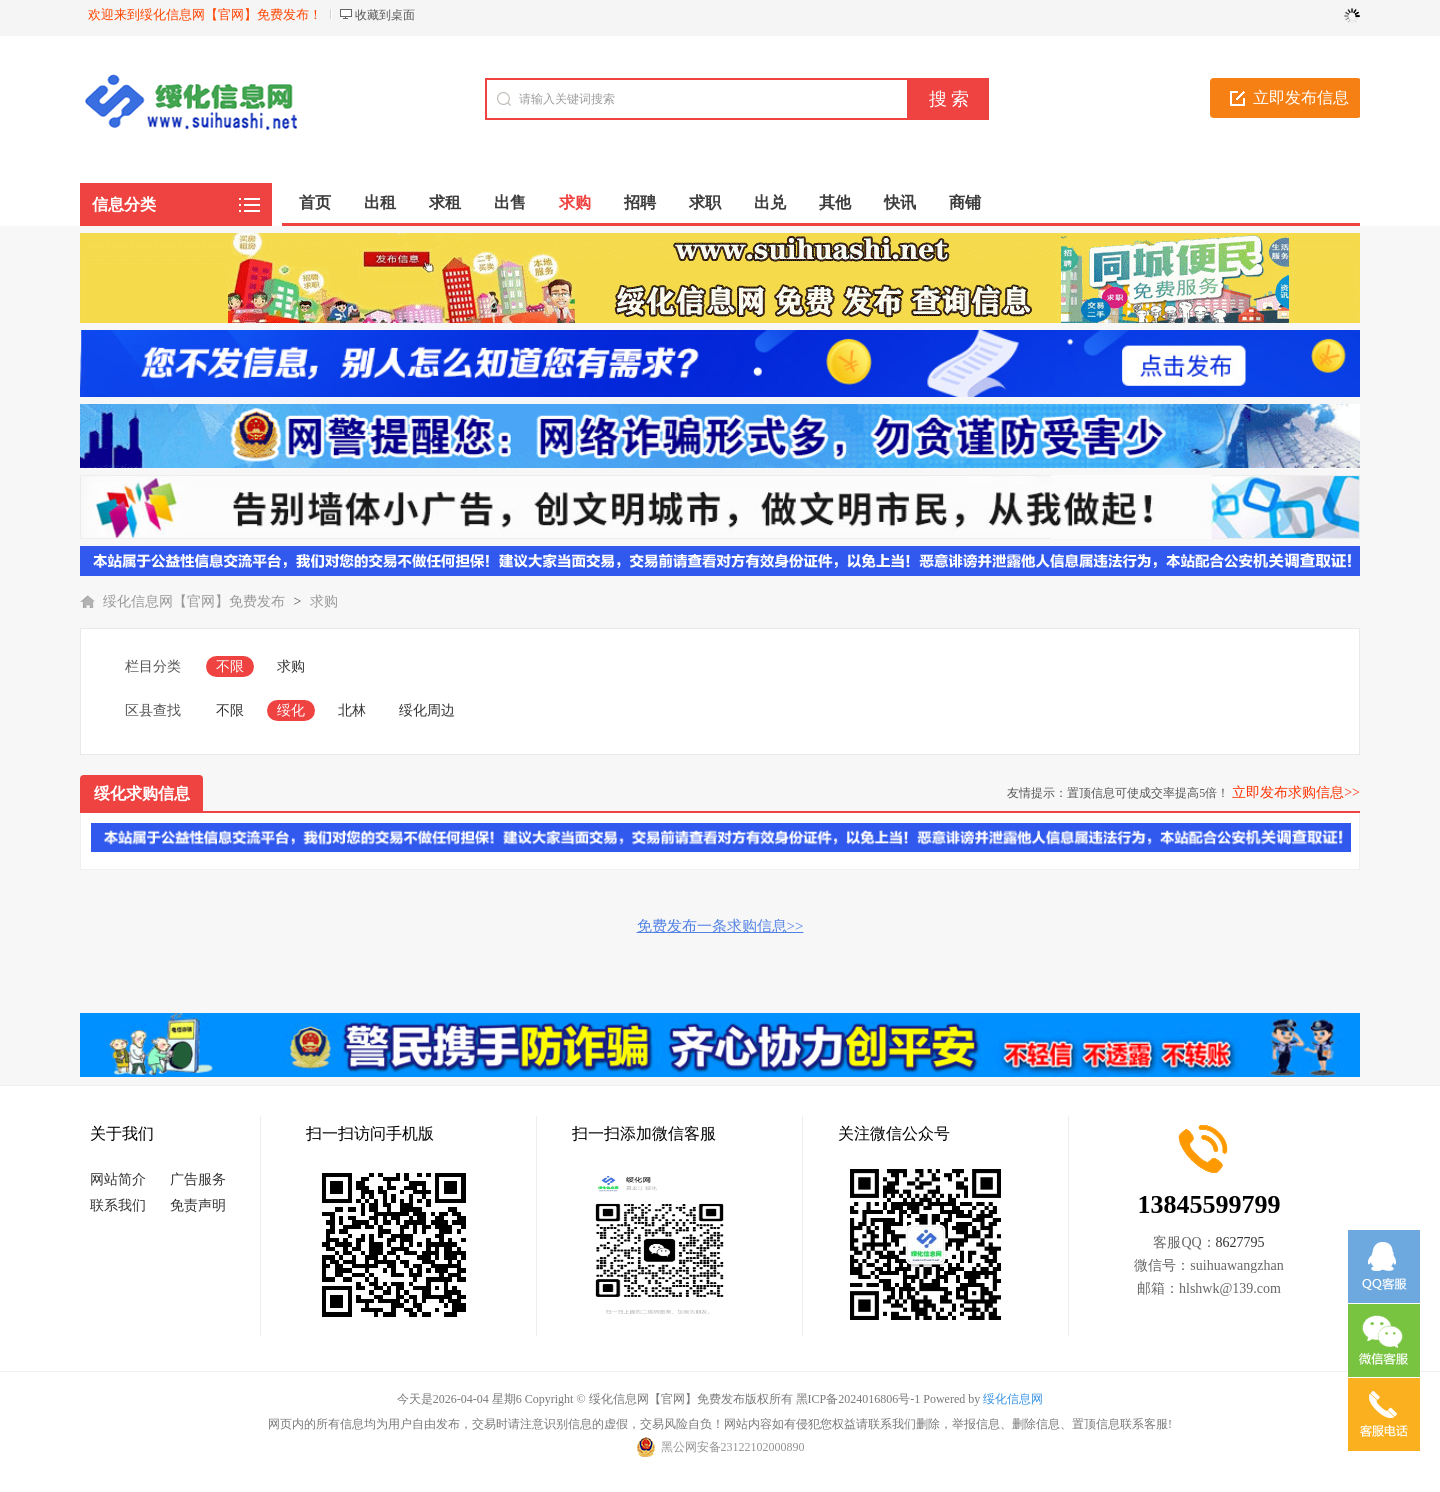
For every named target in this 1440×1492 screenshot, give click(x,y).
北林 (352, 710)
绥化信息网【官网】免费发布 (194, 601)
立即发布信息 (1301, 97)
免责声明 (198, 1205)
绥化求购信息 (142, 793)
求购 (324, 601)
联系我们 (118, 1205)
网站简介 (118, 1179)
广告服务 (198, 1179)
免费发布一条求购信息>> (720, 926)
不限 (230, 666)
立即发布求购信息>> (1296, 792)
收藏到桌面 (385, 15)
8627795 (1240, 1242)
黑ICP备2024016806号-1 (858, 1399)
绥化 (291, 710)
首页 (315, 202)
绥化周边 (427, 710)
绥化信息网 (1013, 1399)
